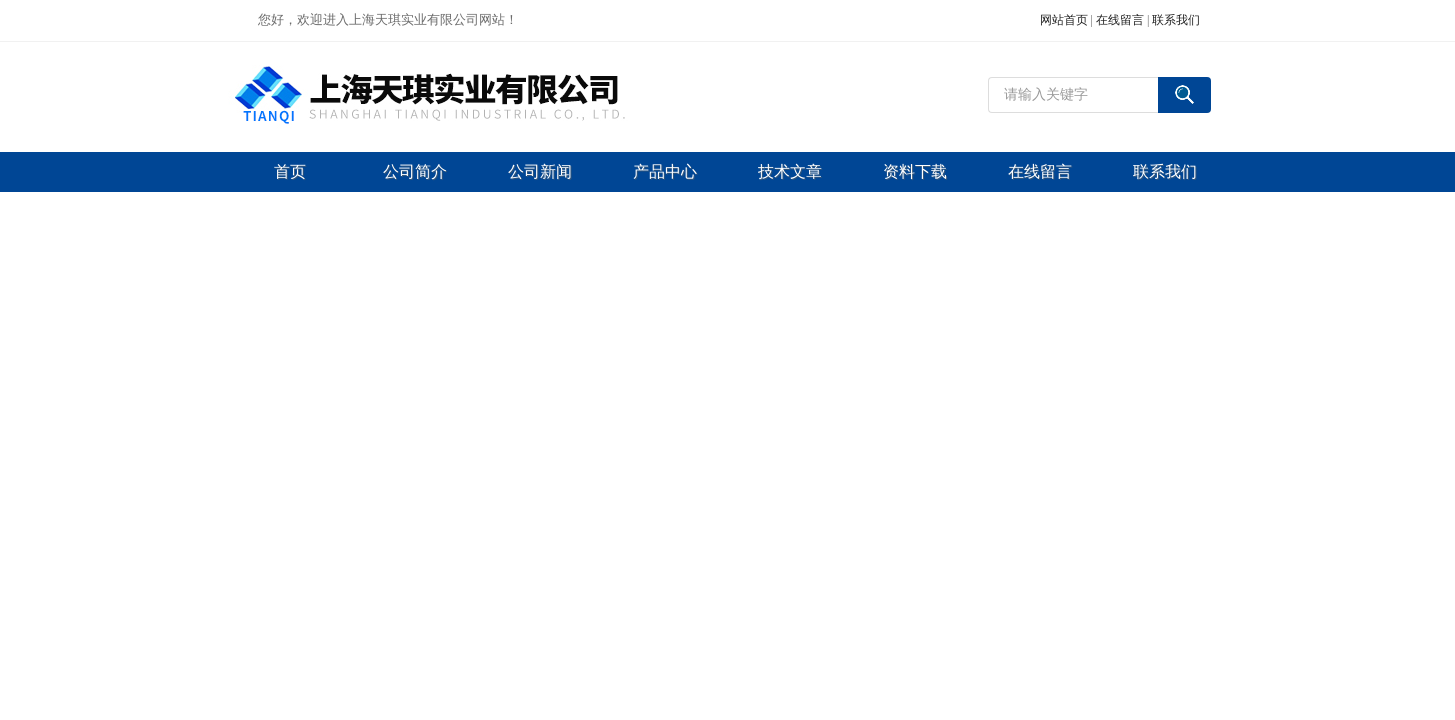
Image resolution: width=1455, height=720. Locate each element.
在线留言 (1120, 20)
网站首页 (1064, 20)
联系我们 (1176, 20)
